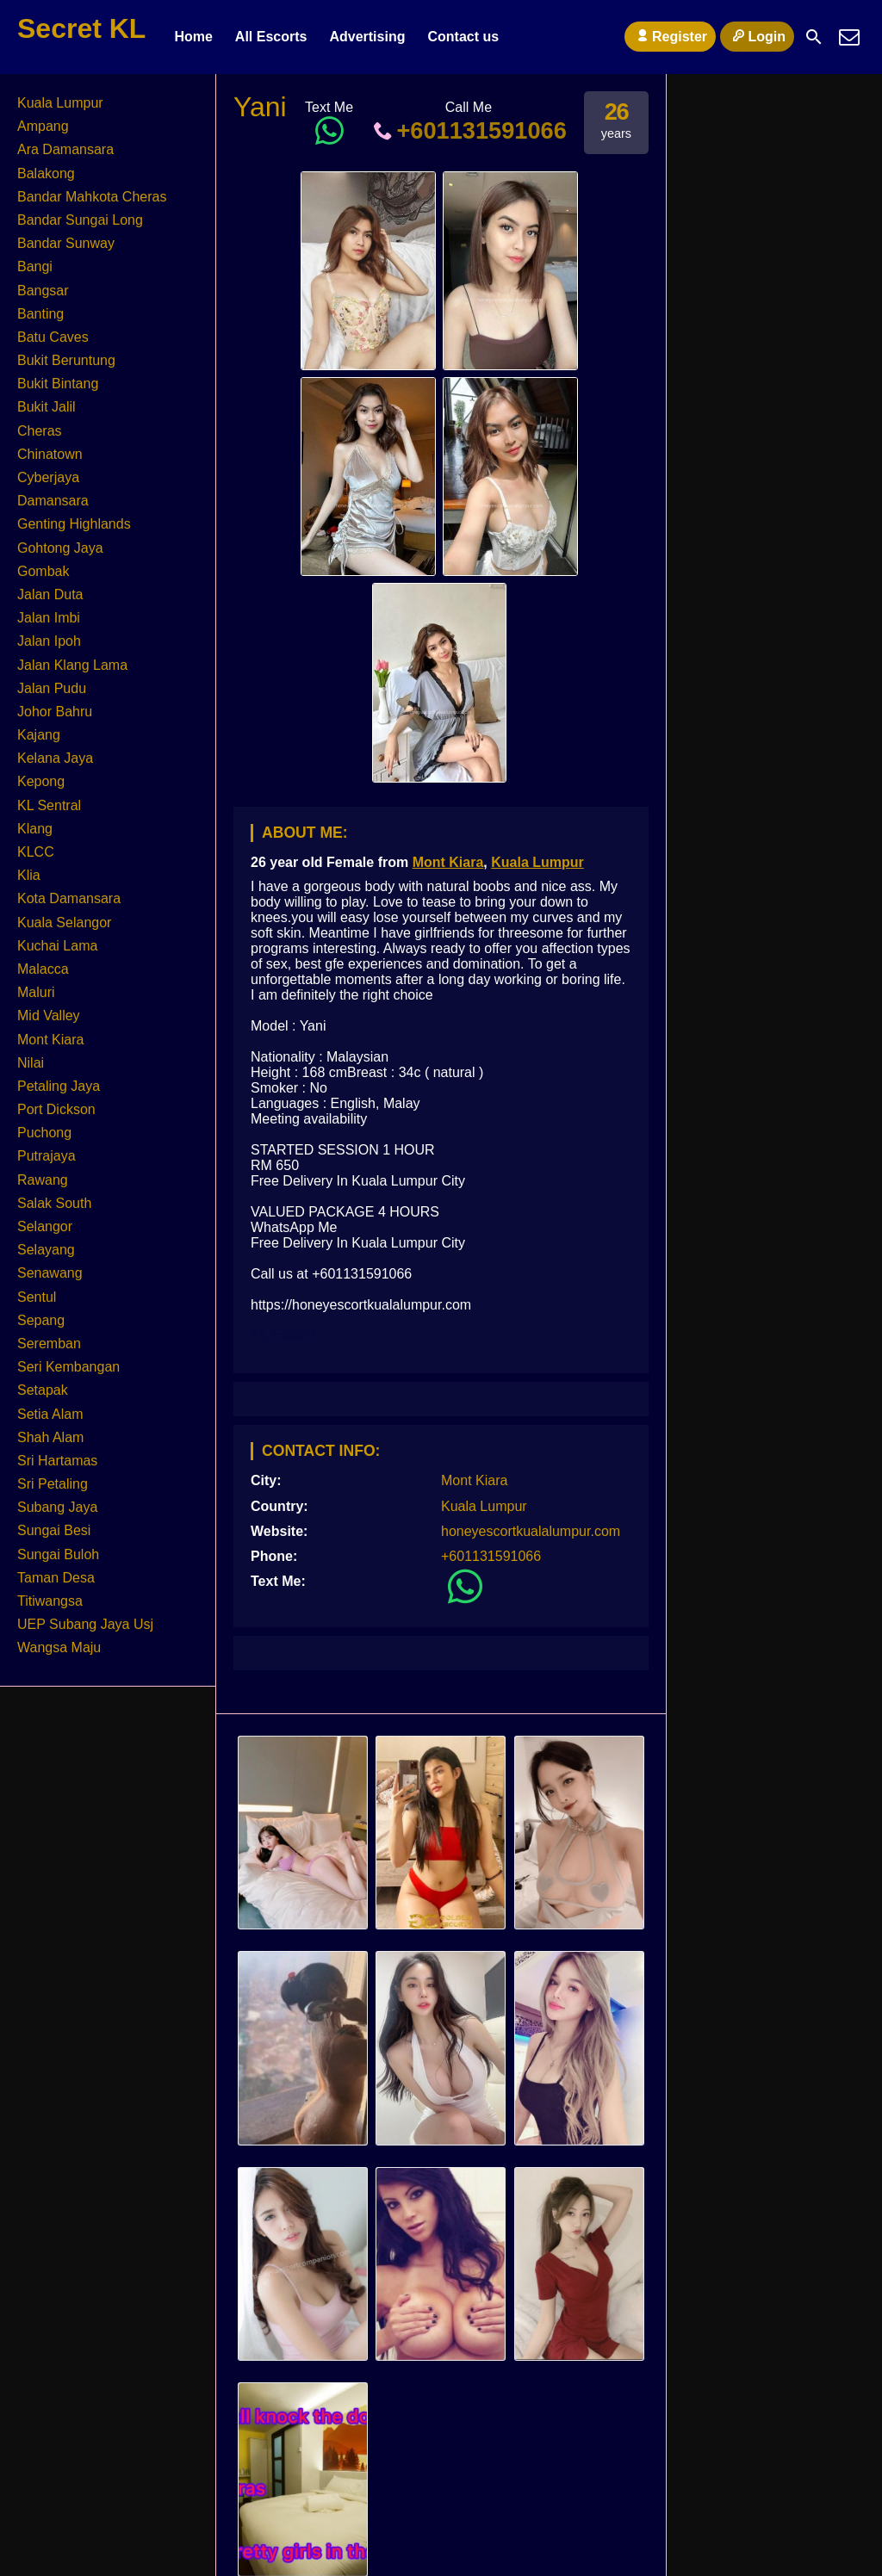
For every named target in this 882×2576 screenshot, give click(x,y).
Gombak (43, 571)
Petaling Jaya (58, 1086)
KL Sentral (49, 805)
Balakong (46, 173)
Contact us (463, 36)
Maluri (36, 992)
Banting (40, 314)
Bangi (35, 266)
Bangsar (43, 290)
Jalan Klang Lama (72, 665)
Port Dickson (56, 1109)
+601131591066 (468, 130)
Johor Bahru (54, 711)
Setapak (42, 1390)
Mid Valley (48, 1015)
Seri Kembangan (68, 1366)
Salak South (54, 1203)
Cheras (39, 431)
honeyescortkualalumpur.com (530, 1531)
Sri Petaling (52, 1484)
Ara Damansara (65, 149)
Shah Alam (50, 1437)
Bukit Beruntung (66, 360)
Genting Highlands (74, 524)
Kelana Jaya (55, 758)
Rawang (42, 1180)
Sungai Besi (53, 1530)
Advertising (367, 36)
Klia (28, 875)
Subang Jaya (57, 1507)
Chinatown (50, 454)
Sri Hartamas (57, 1460)
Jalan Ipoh (49, 641)
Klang (35, 828)
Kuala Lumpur (537, 862)
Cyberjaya (48, 477)
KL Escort (283, 1334)
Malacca (43, 969)
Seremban (49, 1343)
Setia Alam (50, 1414)
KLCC (35, 852)
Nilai (30, 1063)
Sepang (41, 1320)
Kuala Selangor (64, 922)
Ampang (43, 126)
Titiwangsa (50, 1601)
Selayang (46, 1249)
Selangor (44, 1226)
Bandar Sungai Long (80, 220)
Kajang (38, 735)
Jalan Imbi (48, 617)
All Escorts (271, 36)
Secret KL (81, 28)
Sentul (36, 1297)
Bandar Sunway (66, 243)
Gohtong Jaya (60, 548)
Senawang (50, 1273)
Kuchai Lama (57, 945)
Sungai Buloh (58, 1554)
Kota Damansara (69, 898)
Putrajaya (46, 1156)
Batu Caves (53, 337)
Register (670, 36)
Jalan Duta (50, 594)
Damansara (53, 500)
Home (193, 36)
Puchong (44, 1132)
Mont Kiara (448, 862)
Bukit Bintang (57, 383)
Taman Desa (56, 1577)
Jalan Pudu (51, 688)
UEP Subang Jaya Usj (85, 1624)
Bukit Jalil (46, 406)
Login (757, 36)
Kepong (41, 781)
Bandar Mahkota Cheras (91, 196)
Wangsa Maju (59, 1647)
